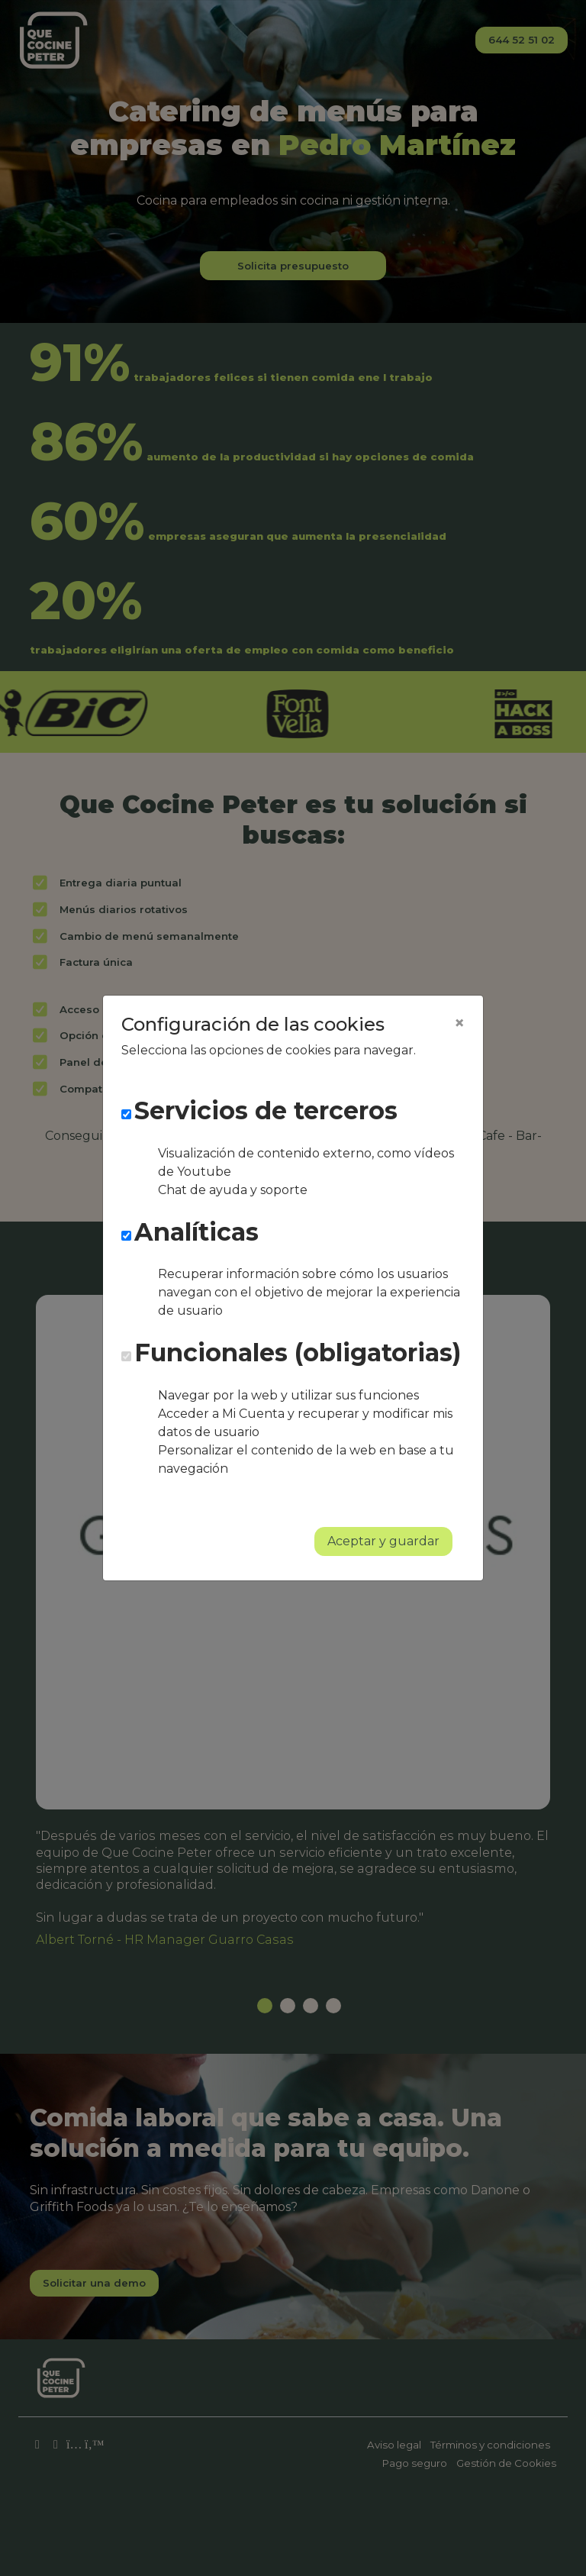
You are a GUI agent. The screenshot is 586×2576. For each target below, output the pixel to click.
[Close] (459, 1023)
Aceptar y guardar (383, 1541)
